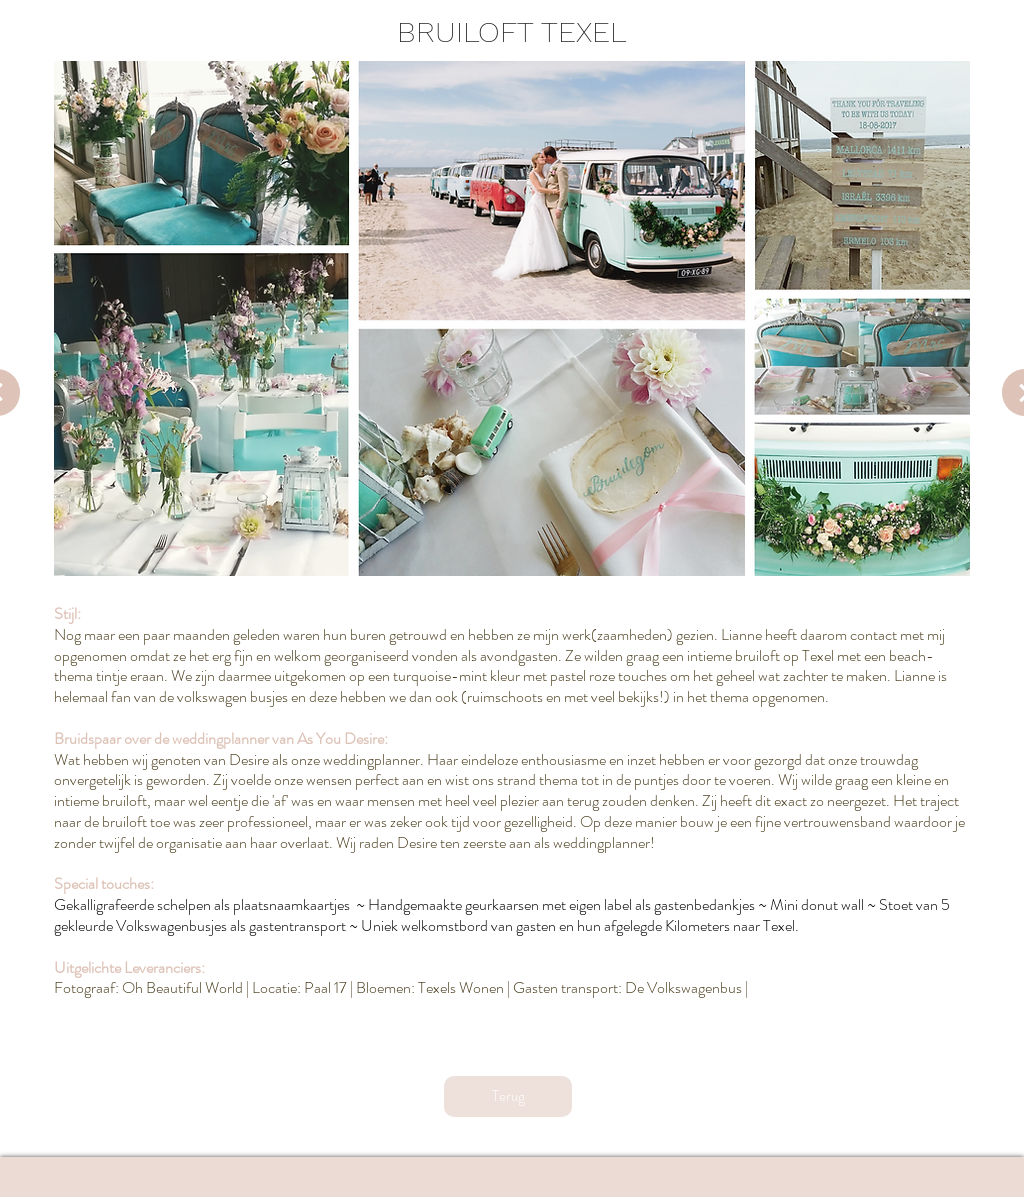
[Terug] (508, 1096)
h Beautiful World (189, 987)
